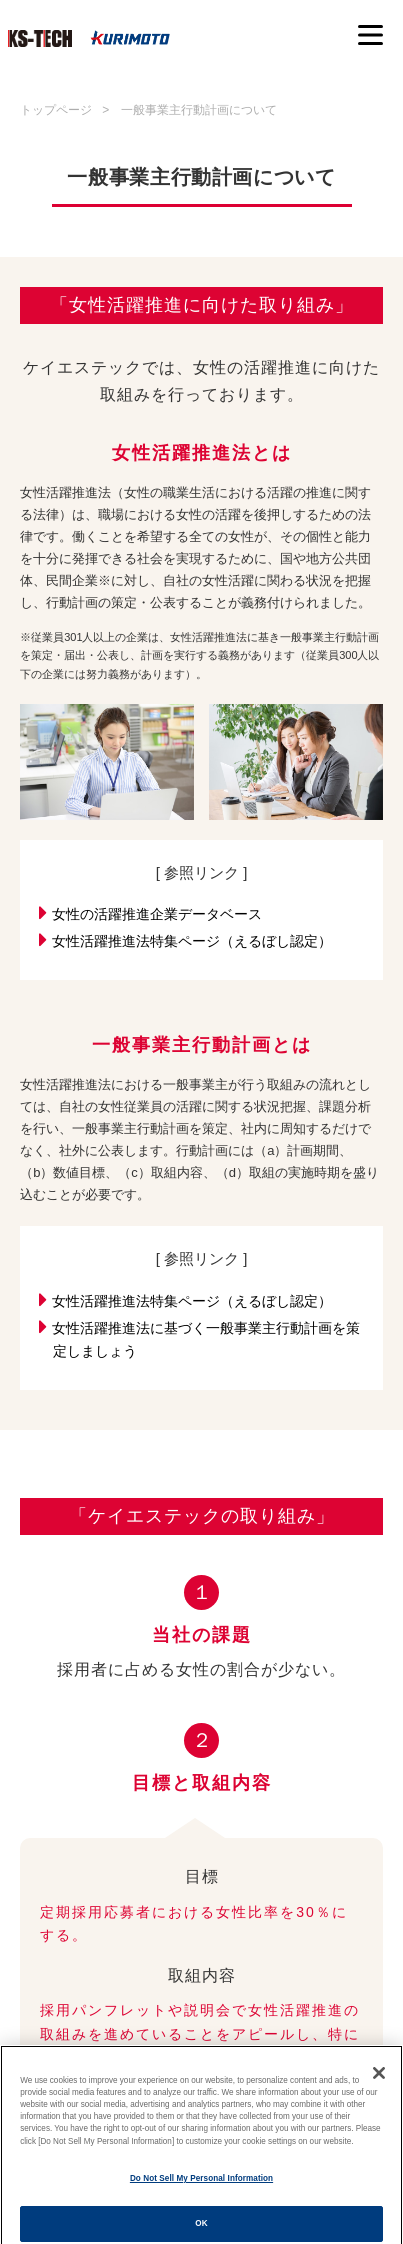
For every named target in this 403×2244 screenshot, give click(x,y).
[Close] (379, 2083)
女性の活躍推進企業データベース (157, 913)
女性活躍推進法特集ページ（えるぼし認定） (192, 940)
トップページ (56, 110)
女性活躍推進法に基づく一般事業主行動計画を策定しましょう (206, 1338)
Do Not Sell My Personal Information (201, 2189)
